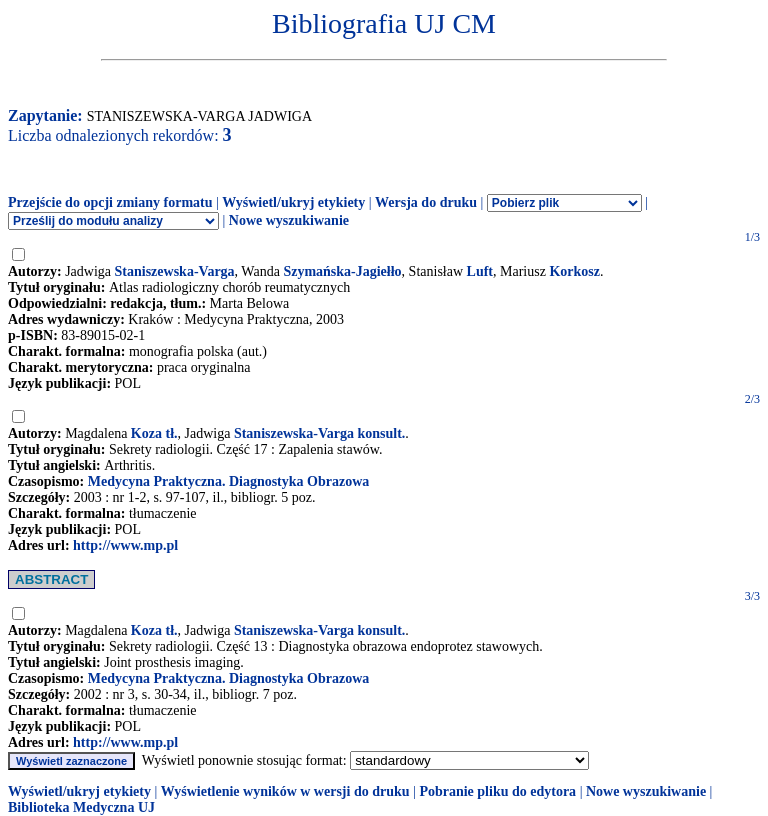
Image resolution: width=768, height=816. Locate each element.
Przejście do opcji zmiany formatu (110, 202)
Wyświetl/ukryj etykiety (293, 202)
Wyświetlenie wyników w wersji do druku (285, 791)
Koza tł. (154, 433)
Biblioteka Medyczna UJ (81, 807)
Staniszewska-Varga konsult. (319, 433)
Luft (480, 271)
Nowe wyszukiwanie (289, 220)
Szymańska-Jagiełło (342, 271)
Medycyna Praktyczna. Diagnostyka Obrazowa (229, 481)
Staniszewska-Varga (175, 271)
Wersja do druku (426, 202)
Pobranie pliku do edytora (497, 791)
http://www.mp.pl (125, 545)
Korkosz (574, 271)
